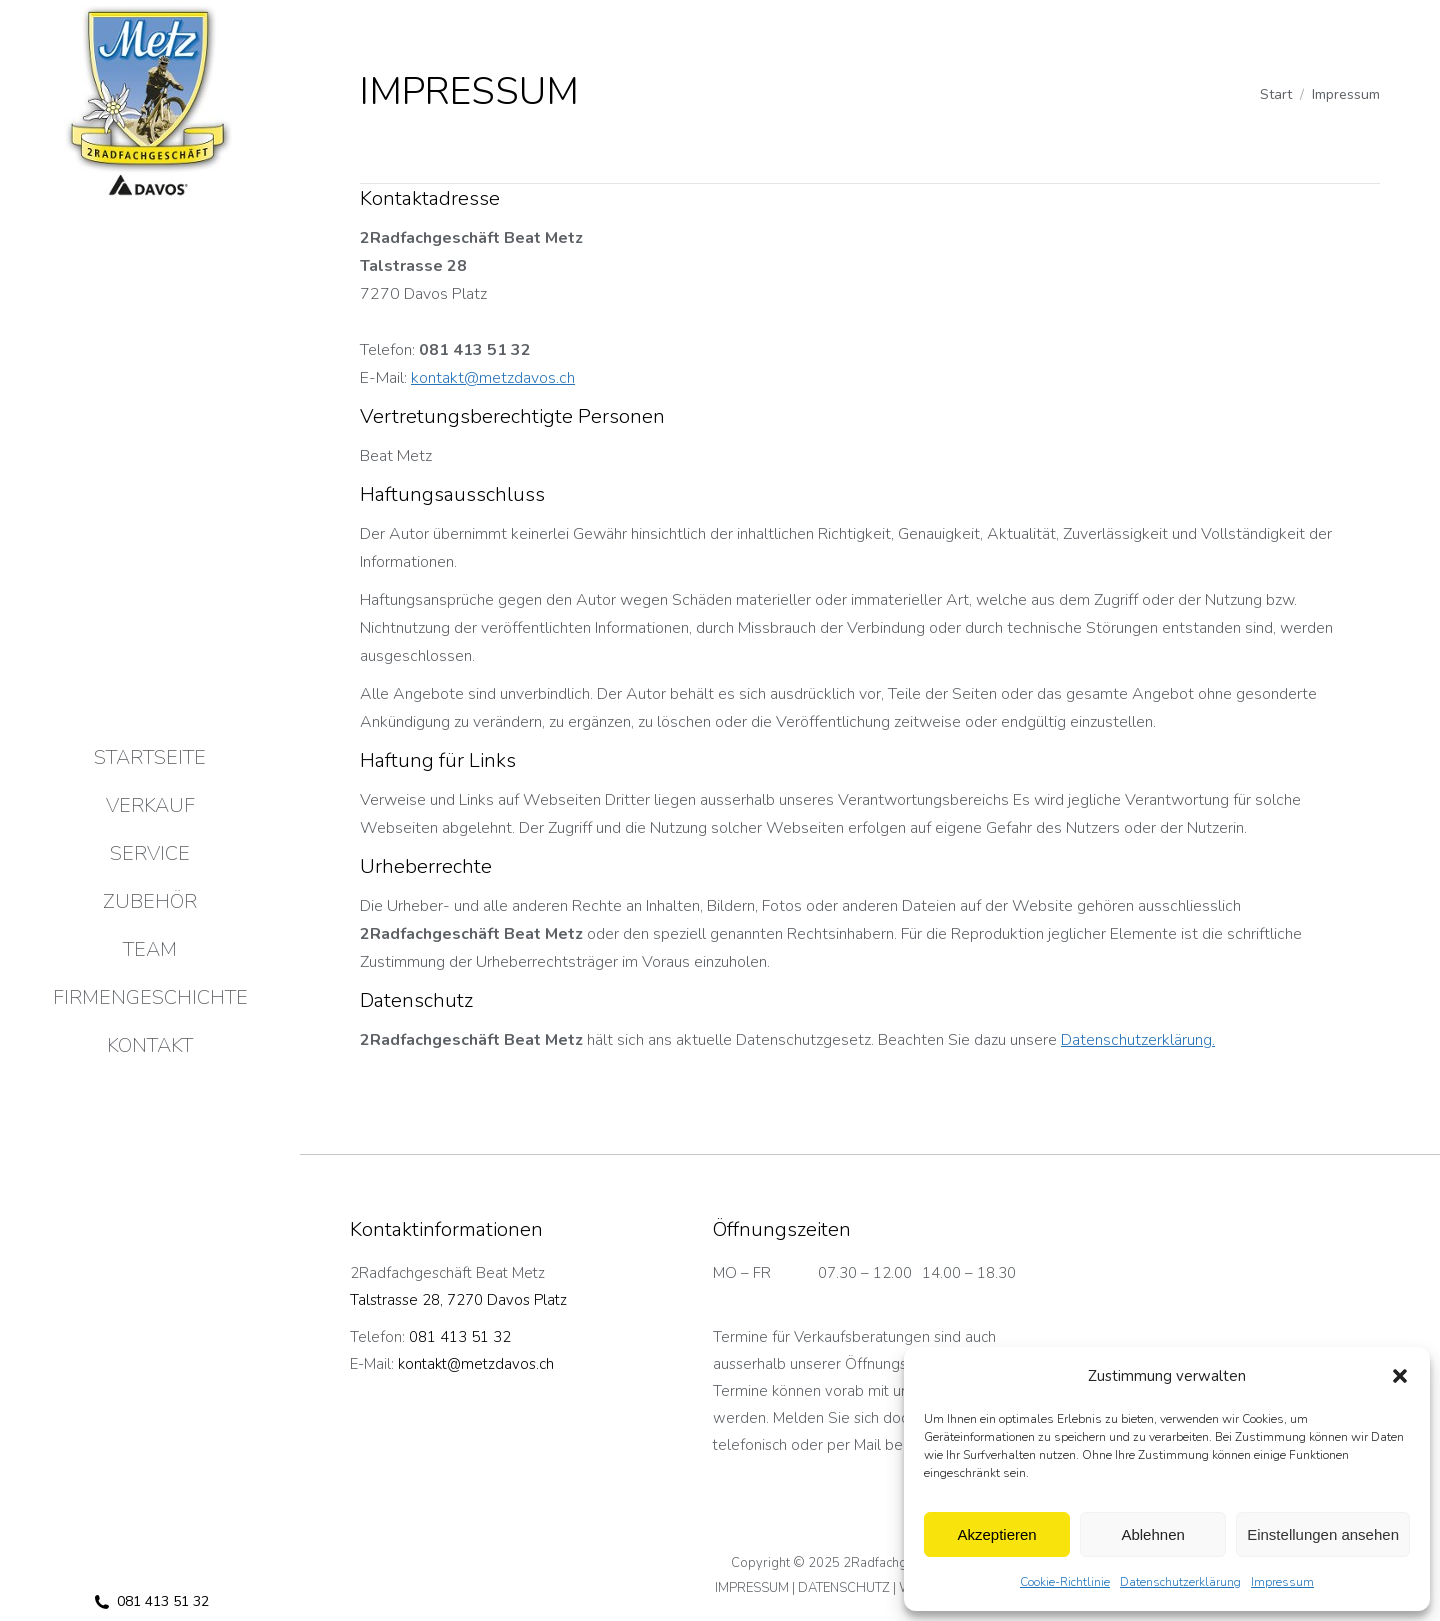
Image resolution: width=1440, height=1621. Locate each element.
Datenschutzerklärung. (1138, 1040)
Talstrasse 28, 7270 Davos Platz (458, 1300)
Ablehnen (1152, 1534)
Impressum (1282, 1582)
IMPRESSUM (752, 1588)
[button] (1400, 1376)
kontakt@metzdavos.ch (493, 378)
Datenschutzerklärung (1180, 1582)
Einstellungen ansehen (1323, 1534)
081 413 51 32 (150, 1602)
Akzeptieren (996, 1534)
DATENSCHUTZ (844, 1588)
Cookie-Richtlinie (1065, 1582)
